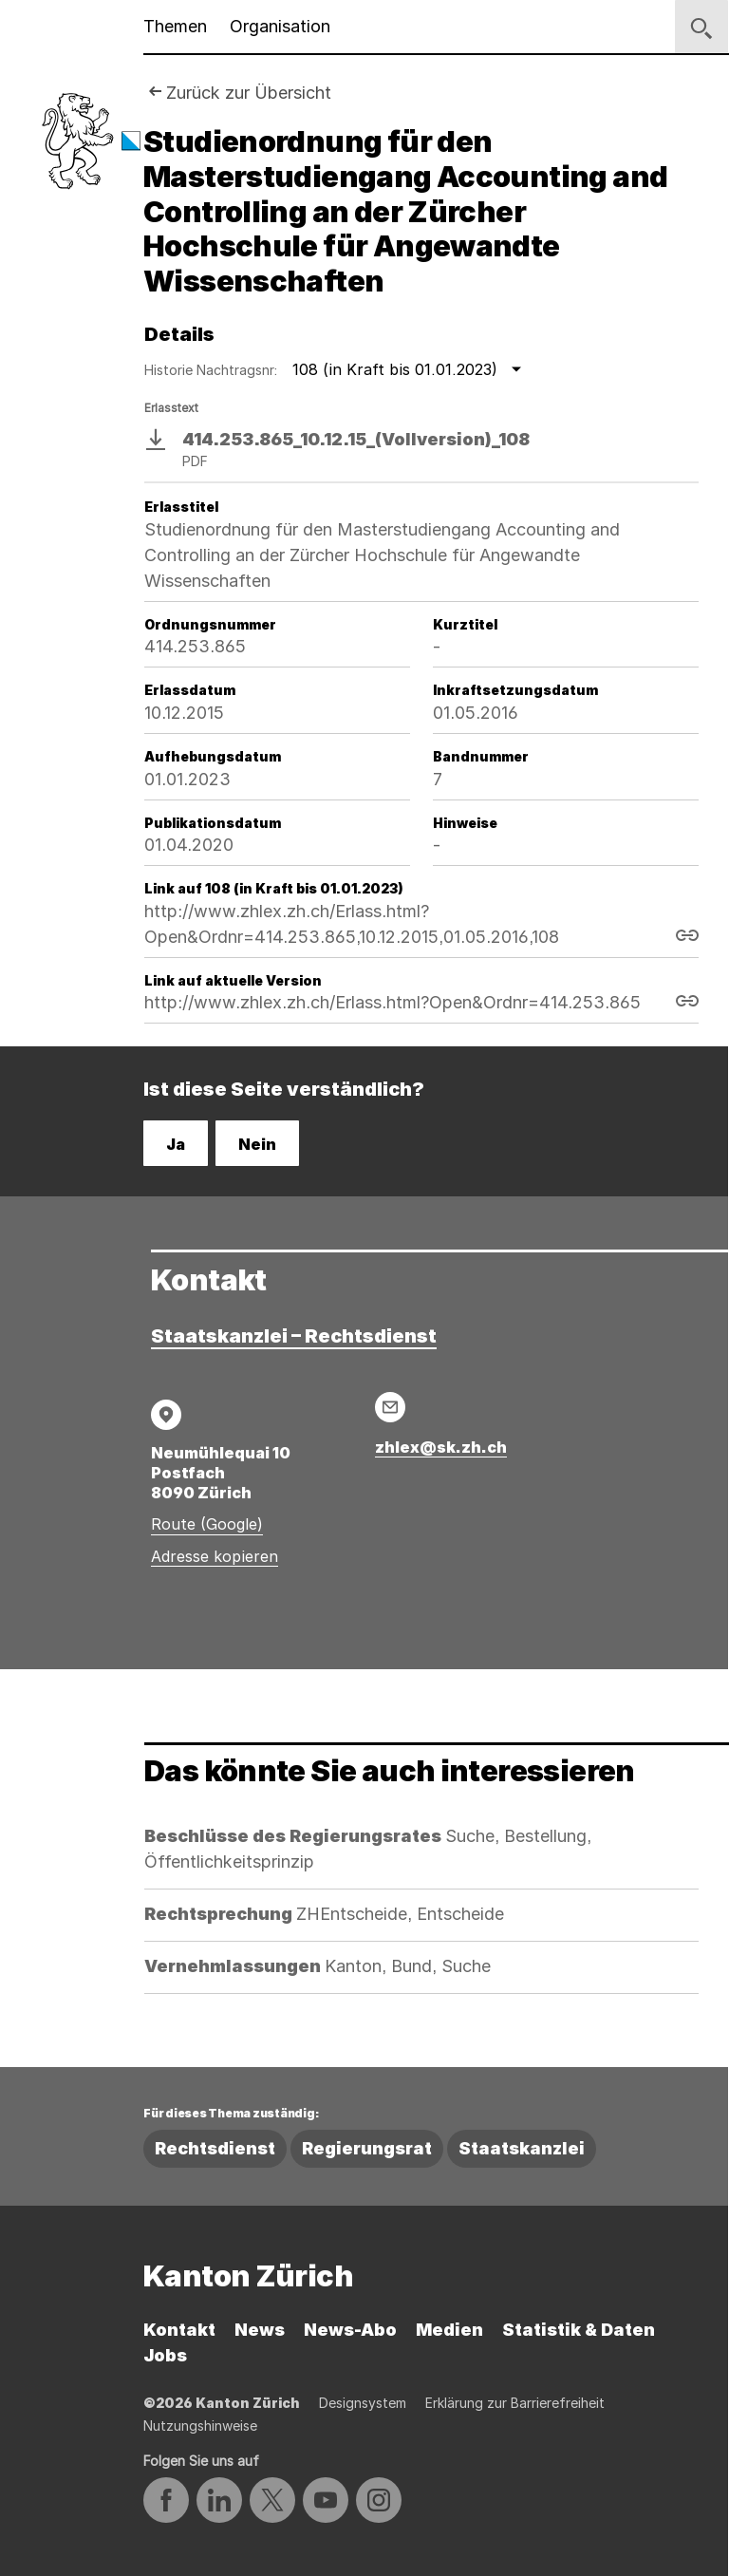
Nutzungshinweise (200, 2425)
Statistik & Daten (578, 2330)
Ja (175, 1144)
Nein (257, 1144)
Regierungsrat (367, 2148)
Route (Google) (207, 1523)
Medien (449, 2330)
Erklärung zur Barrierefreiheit (515, 2403)
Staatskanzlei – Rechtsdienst (294, 1336)
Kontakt (179, 2330)
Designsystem (362, 2403)
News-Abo (350, 2330)
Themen (175, 26)
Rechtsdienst (215, 2148)
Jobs (165, 2355)
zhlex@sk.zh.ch (441, 1447)
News (259, 2330)
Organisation (280, 26)
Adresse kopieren (214, 1556)
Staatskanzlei (521, 2148)
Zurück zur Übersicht (248, 93)
